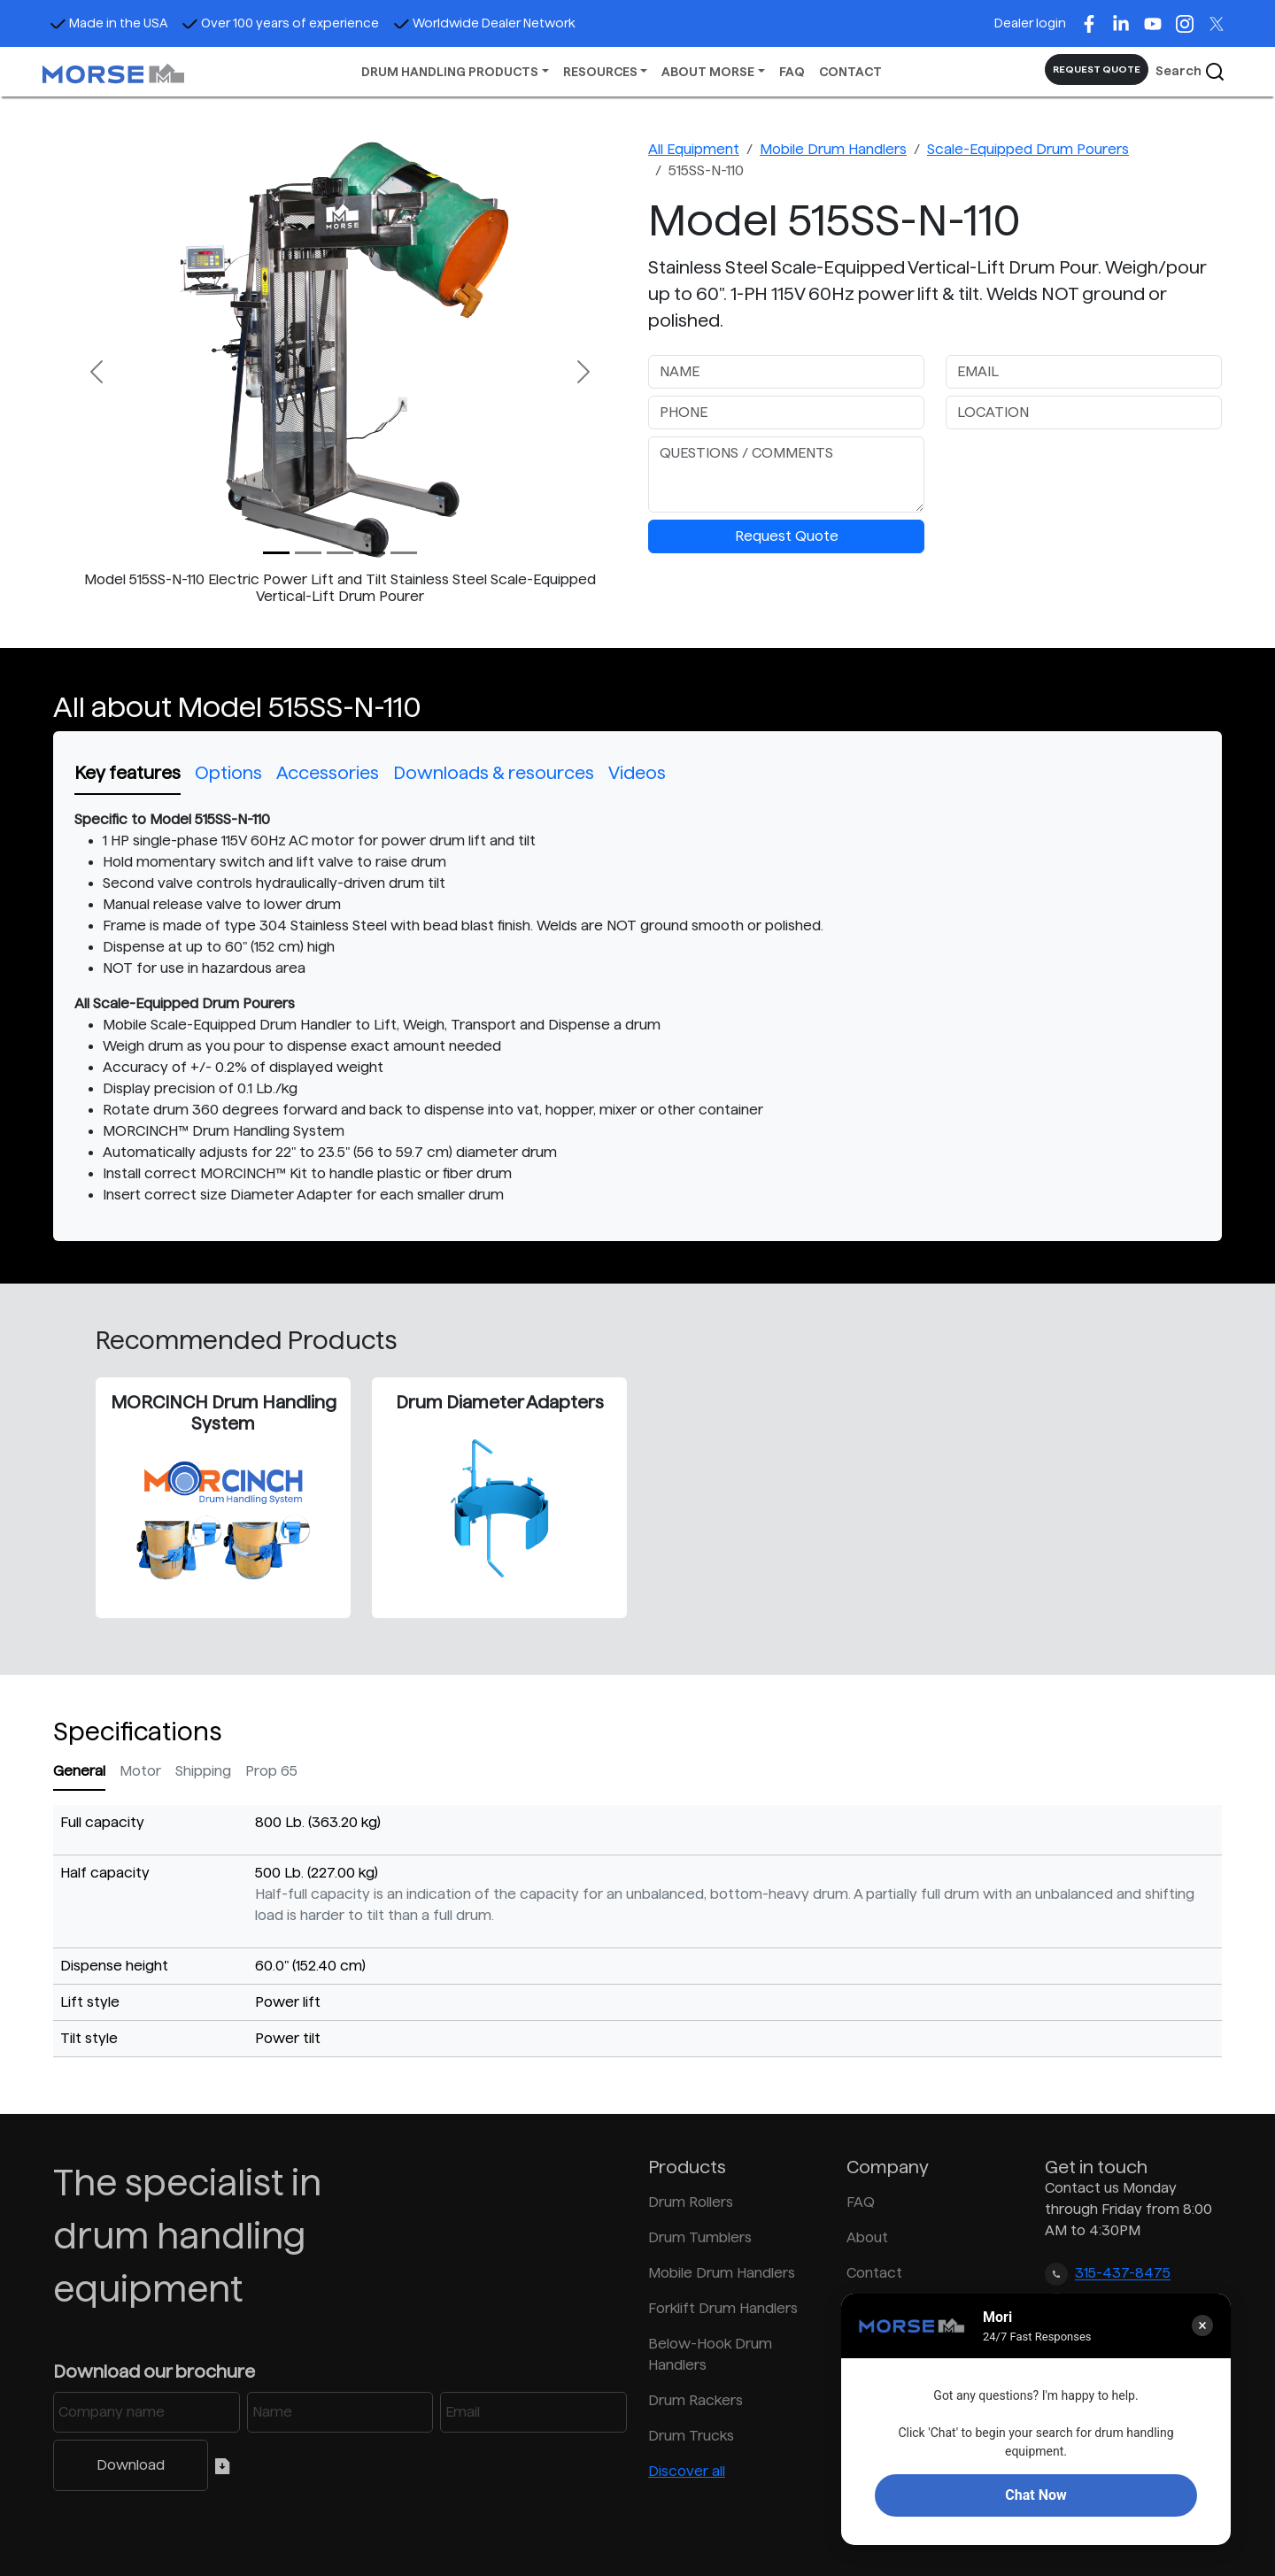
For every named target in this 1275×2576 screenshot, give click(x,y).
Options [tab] (228, 773)
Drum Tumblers (700, 2237)
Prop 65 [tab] (271, 1770)
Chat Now (1035, 2495)
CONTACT (850, 72)
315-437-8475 (1123, 2273)
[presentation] (1080, 470)
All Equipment (693, 149)
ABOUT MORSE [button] (707, 72)
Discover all (686, 2471)
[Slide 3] (372, 553)
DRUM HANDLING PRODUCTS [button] (449, 72)
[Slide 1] (308, 553)
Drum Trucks (691, 2435)
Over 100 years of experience (280, 23)
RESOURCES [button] (600, 72)
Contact (874, 2272)
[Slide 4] (403, 553)
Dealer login (1030, 23)
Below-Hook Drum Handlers (710, 2354)
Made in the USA (108, 23)
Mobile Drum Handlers (833, 149)
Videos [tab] (637, 773)
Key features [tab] (127, 773)
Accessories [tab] (327, 773)
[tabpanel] (637, 1007)
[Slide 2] (340, 553)
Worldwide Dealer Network (484, 23)
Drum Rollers (690, 2202)
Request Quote (786, 536)
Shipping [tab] (203, 1770)
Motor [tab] (140, 1770)
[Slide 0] (276, 553)
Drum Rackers (695, 2400)
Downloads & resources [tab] (493, 773)
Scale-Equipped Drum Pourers (1028, 149)
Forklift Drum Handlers (723, 2308)
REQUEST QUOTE (1096, 69)
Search (1190, 71)
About (867, 2237)
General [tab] (79, 1770)
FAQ (792, 72)
